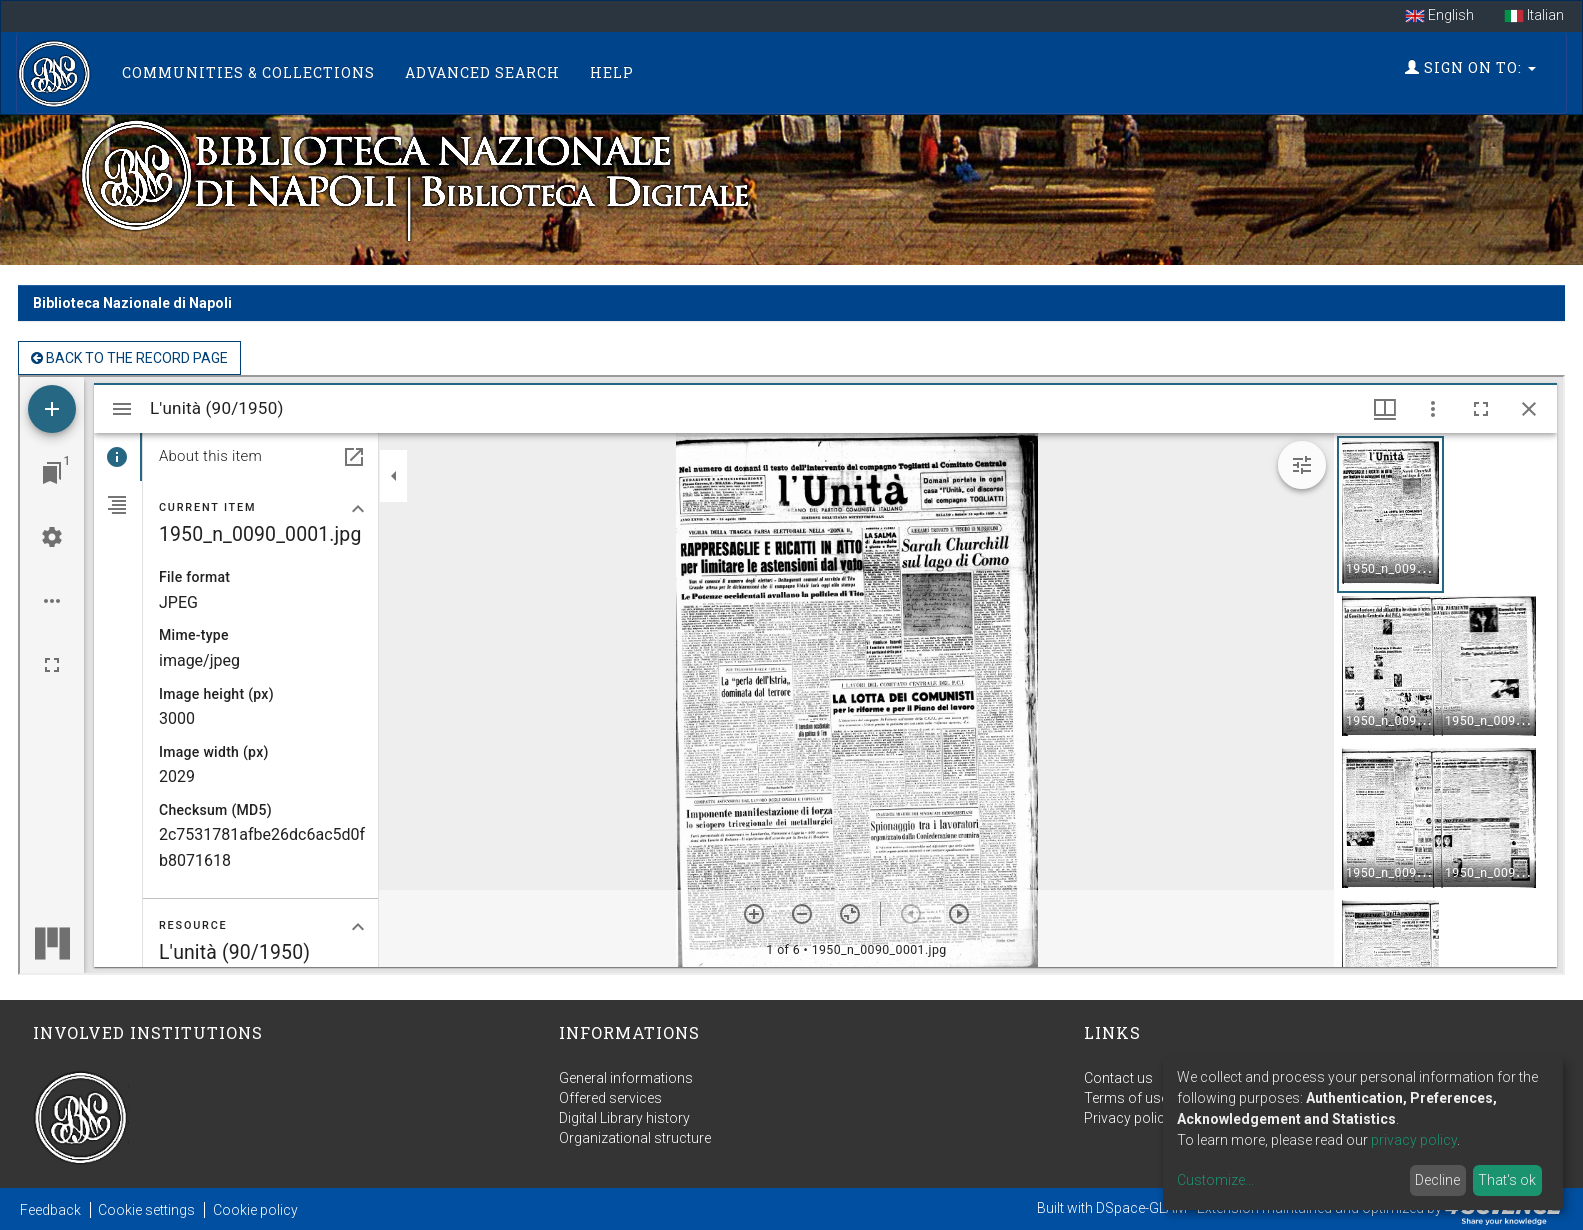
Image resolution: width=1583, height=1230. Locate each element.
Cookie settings (146, 1210)
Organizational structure (635, 1138)
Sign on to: (1470, 67)
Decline (1437, 1180)
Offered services (610, 1098)
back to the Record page (129, 358)
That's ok (1507, 1180)
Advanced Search (482, 72)
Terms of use (1126, 1098)
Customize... (1215, 1180)
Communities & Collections (248, 72)
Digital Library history (624, 1118)
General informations (626, 1078)
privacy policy (1414, 1140)
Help (612, 72)
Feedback (50, 1210)
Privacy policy (1128, 1118)
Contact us (1118, 1078)
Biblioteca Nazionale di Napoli (132, 303)
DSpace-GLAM (1141, 1208)
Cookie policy (255, 1210)
